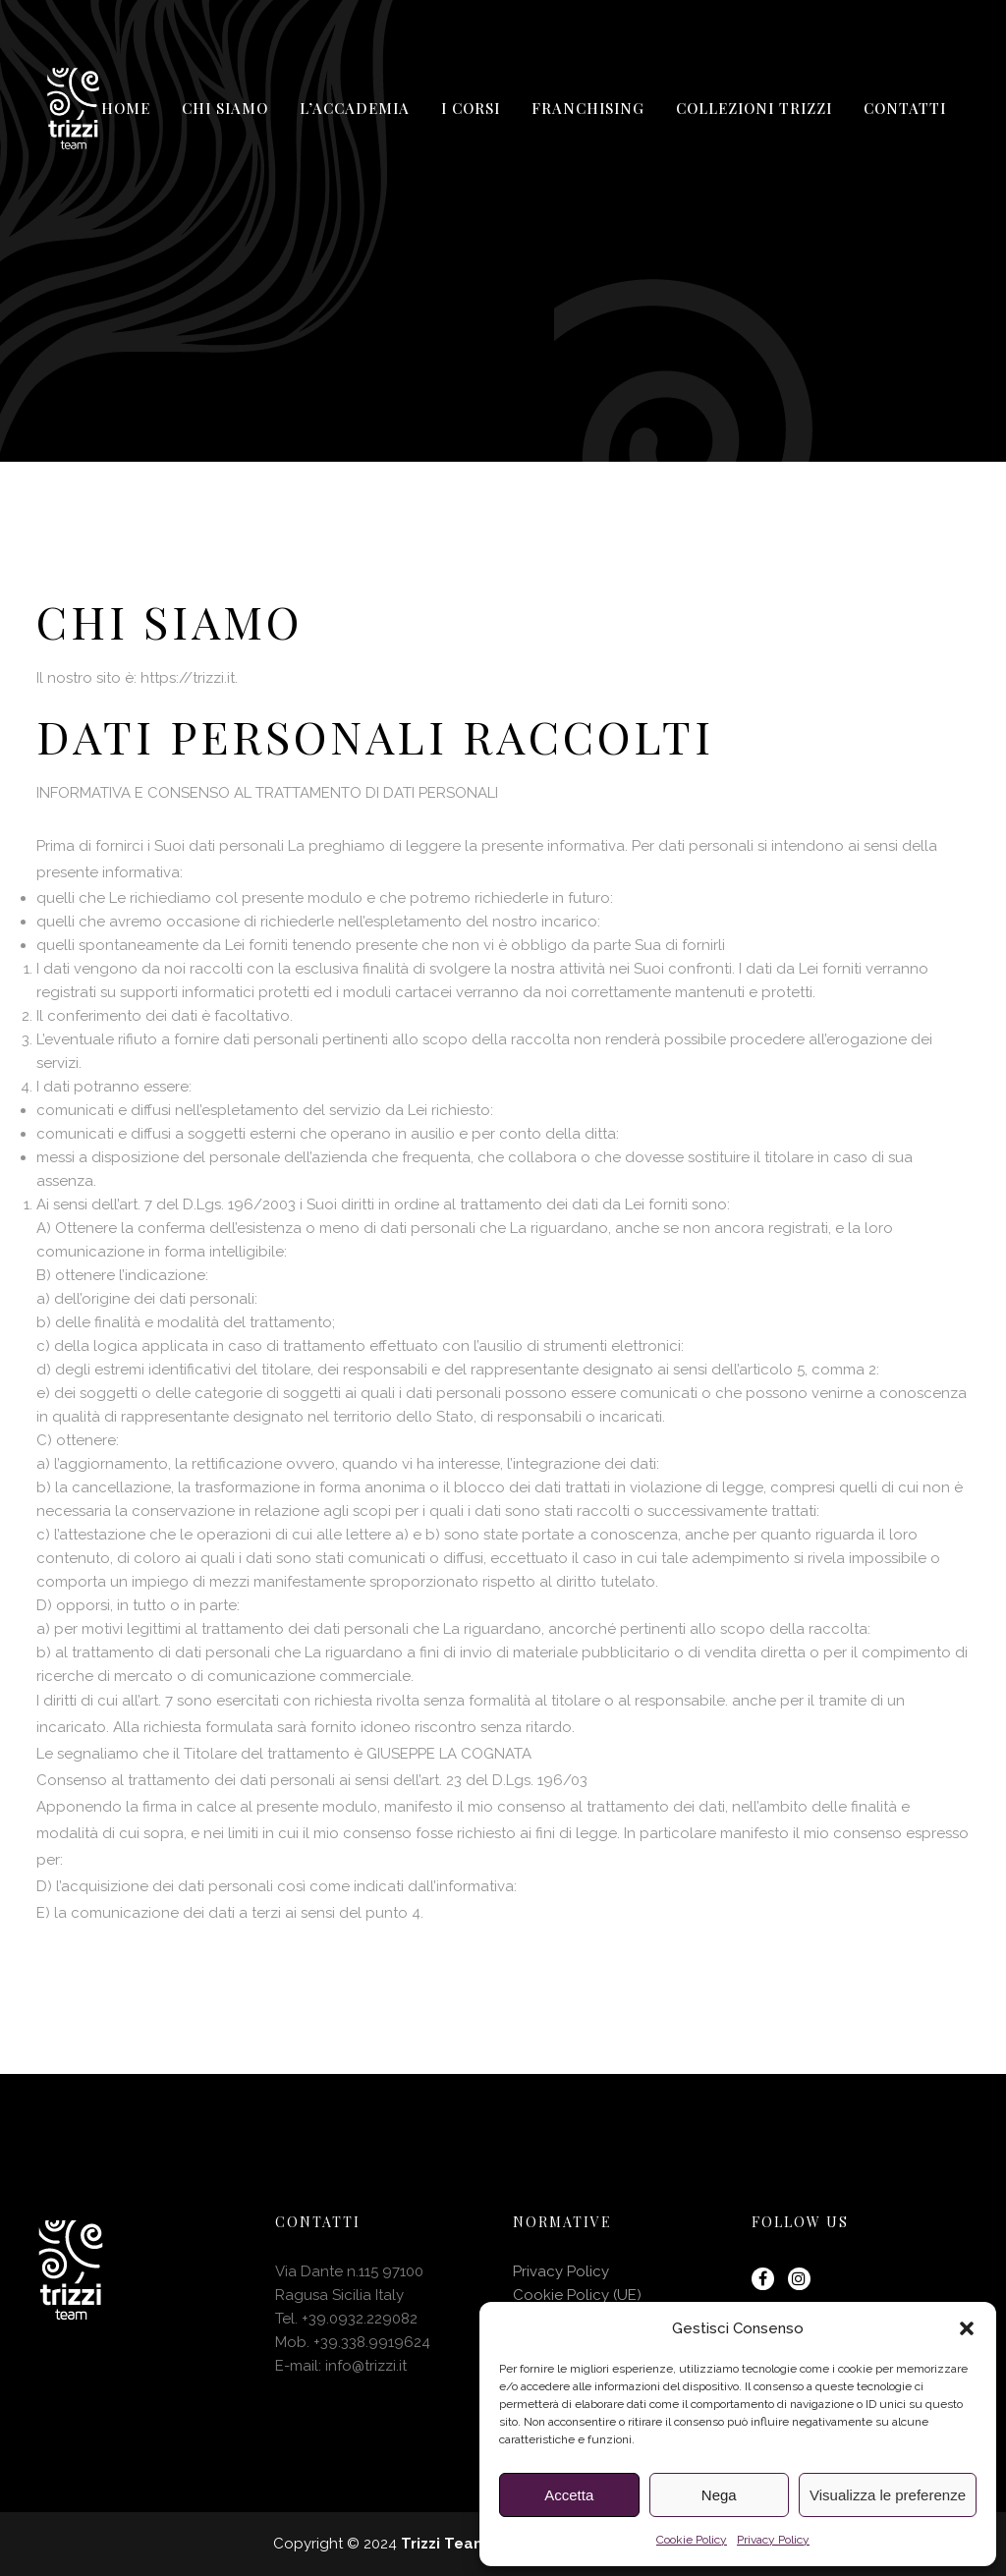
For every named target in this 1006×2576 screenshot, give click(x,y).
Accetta (568, 2495)
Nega (719, 2495)
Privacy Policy (773, 2540)
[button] (967, 2328)
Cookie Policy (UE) (577, 2295)
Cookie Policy (691, 2540)
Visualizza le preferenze (888, 2495)
